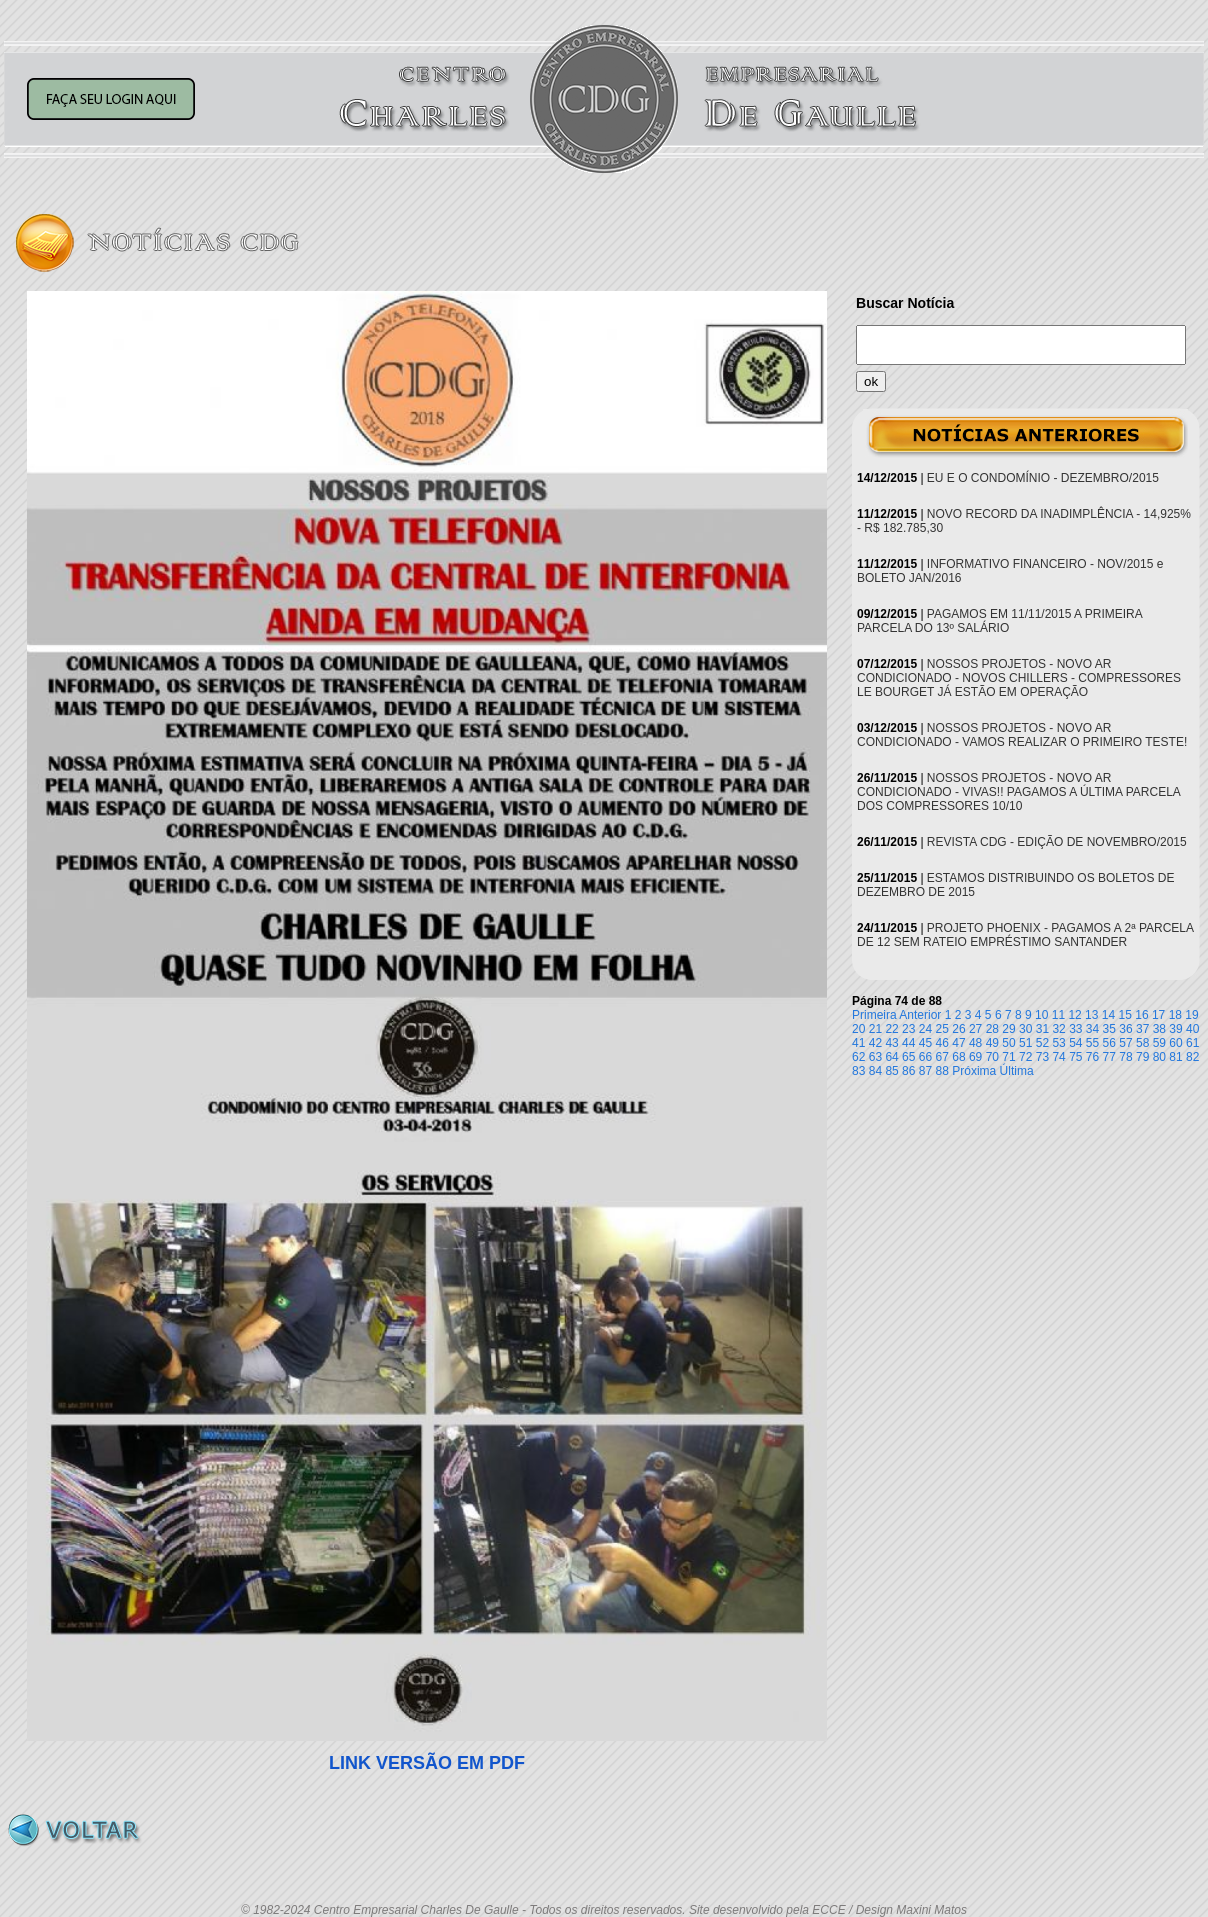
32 (1058, 1029)
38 (1159, 1029)
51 (1025, 1043)
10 (1041, 1015)
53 (1058, 1043)
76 (1092, 1057)
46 (942, 1043)
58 (1142, 1043)
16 (1141, 1015)
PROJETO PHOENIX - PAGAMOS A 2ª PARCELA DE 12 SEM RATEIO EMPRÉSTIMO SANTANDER (1025, 935)
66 (925, 1057)
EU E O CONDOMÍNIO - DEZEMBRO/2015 (1043, 478)
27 (975, 1029)
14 (1108, 1015)
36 (1125, 1029)
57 (1125, 1043)
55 (1092, 1043)
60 (1175, 1043)
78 (1125, 1057)
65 (908, 1057)
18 (1175, 1015)
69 (975, 1057)
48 (975, 1043)
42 (875, 1043)
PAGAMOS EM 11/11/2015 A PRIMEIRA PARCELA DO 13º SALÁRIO (999, 621)
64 (891, 1057)
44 (908, 1043)
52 (1042, 1043)
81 (1175, 1057)
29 (1008, 1029)
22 (891, 1029)
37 (1142, 1029)
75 (1075, 1057)
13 (1091, 1015)
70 (992, 1057)
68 (958, 1057)
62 (858, 1057)
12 (1074, 1015)
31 (1042, 1029)
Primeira (874, 1015)
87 (925, 1071)
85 (891, 1071)
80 (1159, 1057)
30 (1025, 1029)
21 (875, 1029)
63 (875, 1057)
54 (1075, 1043)
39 (1175, 1029)
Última (1017, 1071)
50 (1008, 1043)
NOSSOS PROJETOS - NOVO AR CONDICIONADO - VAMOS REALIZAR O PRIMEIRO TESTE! (1022, 735)
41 (858, 1043)
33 (1075, 1029)
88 (942, 1071)
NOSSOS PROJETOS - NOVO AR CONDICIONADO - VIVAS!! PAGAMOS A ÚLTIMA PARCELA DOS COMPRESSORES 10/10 (1018, 792)
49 (992, 1043)
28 (992, 1029)
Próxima (974, 1071)
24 (925, 1029)
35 (1109, 1029)
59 (1159, 1043)
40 (1192, 1029)
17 (1158, 1015)
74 (1058, 1057)
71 (1008, 1057)
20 (858, 1029)
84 (875, 1071)
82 (1192, 1057)
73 (1042, 1057)
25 (942, 1029)
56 (1109, 1043)
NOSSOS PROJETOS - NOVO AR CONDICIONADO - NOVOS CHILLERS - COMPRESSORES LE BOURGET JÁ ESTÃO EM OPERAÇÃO (1019, 678)
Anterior (920, 1015)
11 (1058, 1015)
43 (891, 1043)
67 (942, 1057)
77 (1109, 1057)
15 (1125, 1015)
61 (1192, 1043)
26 (958, 1029)
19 (1191, 1015)
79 (1142, 1057)
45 (925, 1043)
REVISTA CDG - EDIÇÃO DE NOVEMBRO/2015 (1057, 842)
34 (1092, 1029)
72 (1025, 1057)
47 (958, 1043)
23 (908, 1029)
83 (858, 1071)
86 (908, 1071)
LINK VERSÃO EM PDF (427, 1763)
